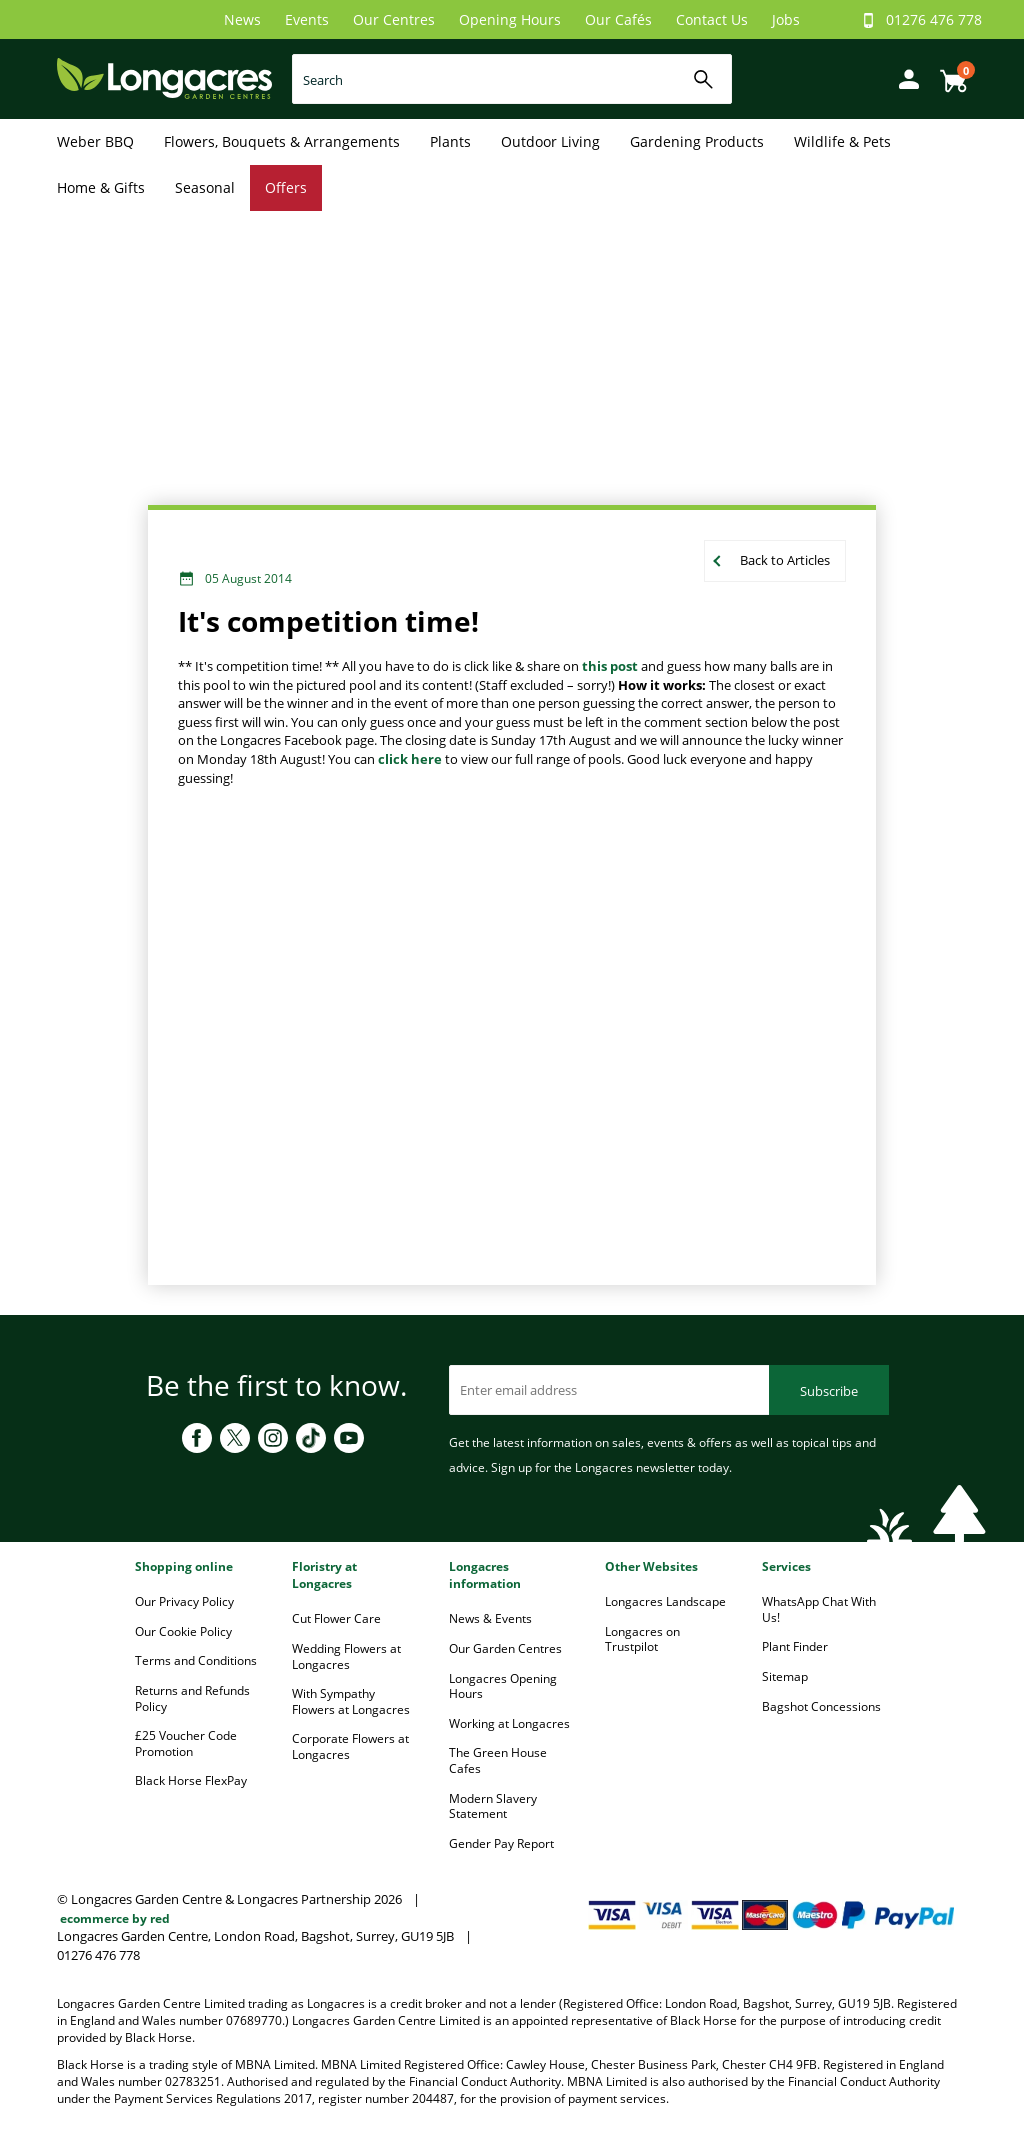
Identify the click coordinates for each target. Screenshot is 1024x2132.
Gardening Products (697, 141)
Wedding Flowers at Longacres (346, 1656)
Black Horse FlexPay (191, 1780)
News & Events (490, 1618)
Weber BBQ (95, 141)
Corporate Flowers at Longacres (350, 1746)
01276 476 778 (934, 19)
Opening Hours (510, 19)
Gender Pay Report (501, 1843)
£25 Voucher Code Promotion (186, 1743)
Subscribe (829, 1391)
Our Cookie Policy (183, 1631)
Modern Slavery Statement (493, 1806)
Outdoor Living (550, 141)
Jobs (786, 19)
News (242, 19)
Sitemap (785, 1676)
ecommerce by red (115, 1918)
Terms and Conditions (196, 1660)
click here (410, 759)
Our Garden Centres (505, 1648)
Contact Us (712, 19)
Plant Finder (795, 1646)
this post (611, 666)
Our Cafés (618, 19)
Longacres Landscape (665, 1601)
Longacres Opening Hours (503, 1686)
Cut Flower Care (336, 1618)
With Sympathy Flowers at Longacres (351, 1701)
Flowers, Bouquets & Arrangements (282, 141)
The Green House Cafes (498, 1760)
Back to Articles (785, 560)
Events (307, 19)
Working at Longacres (509, 1723)
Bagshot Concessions (821, 1706)
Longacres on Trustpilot (642, 1639)
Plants (450, 141)
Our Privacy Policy (184, 1601)
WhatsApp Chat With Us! (819, 1609)
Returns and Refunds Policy (192, 1698)
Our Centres (394, 19)
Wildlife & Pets (842, 141)
